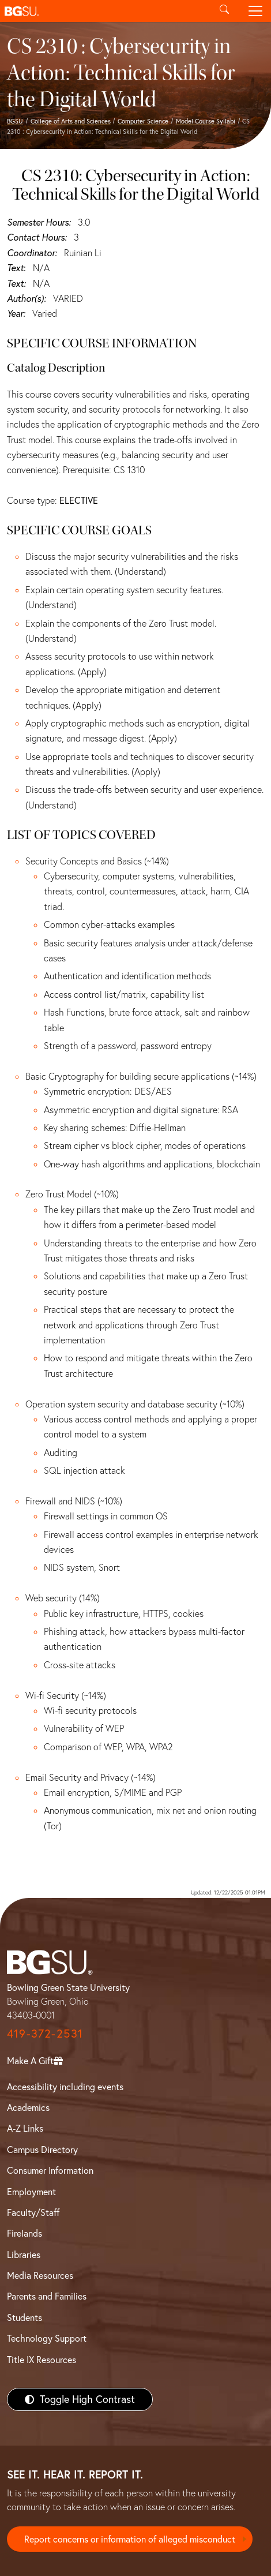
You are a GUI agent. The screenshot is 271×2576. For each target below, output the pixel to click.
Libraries (23, 2254)
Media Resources (40, 2275)
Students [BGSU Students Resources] (24, 2317)
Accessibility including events (65, 2086)
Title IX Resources (41, 2359)
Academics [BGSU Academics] (28, 2107)
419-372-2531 (45, 2033)
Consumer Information (50, 2170)
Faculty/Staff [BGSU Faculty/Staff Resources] (33, 2212)
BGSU (15, 121)
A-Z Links (25, 2128)
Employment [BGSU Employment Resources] (31, 2191)
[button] (104, 11)
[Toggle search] (224, 11)
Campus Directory (42, 2149)
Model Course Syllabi (205, 121)
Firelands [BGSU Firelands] (24, 2233)
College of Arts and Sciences (71, 121)
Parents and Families (46, 2296)
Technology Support (46, 2338)
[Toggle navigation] (255, 11)
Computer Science (143, 121)
